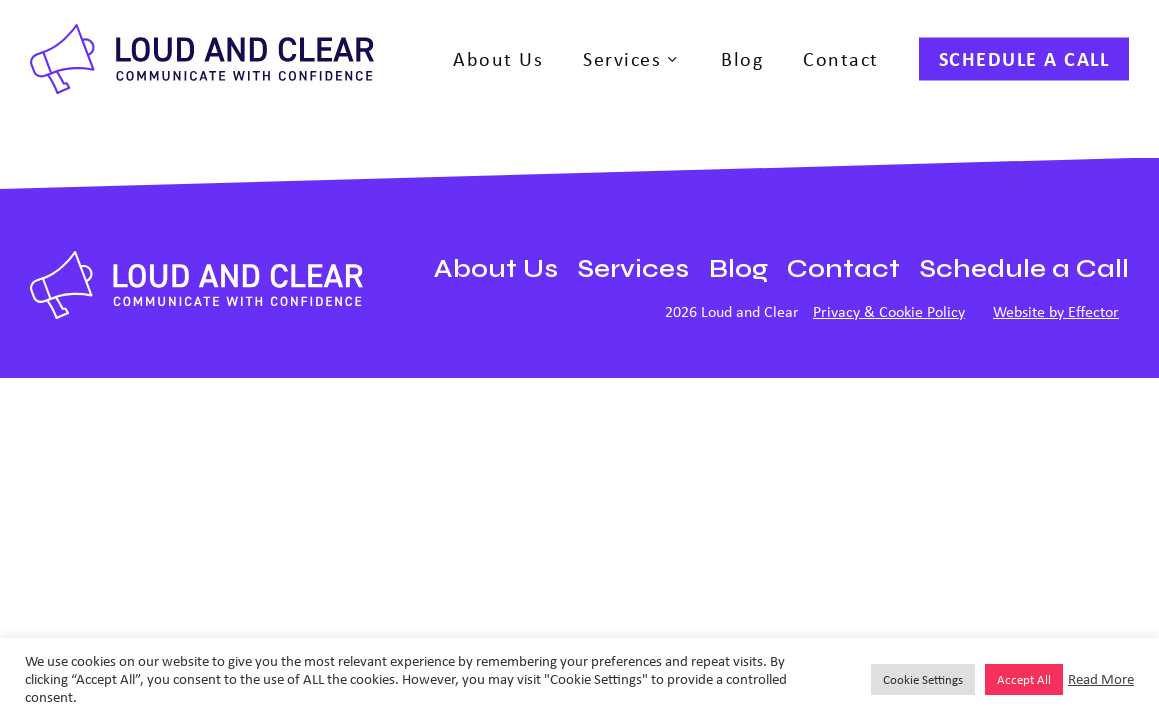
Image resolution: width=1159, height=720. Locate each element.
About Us (496, 268)
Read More (1101, 679)
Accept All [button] (1024, 679)
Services (633, 268)
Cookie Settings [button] (923, 679)
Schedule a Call (1024, 268)
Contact (843, 268)
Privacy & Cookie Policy (889, 311)
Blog (738, 268)
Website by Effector (1056, 311)
